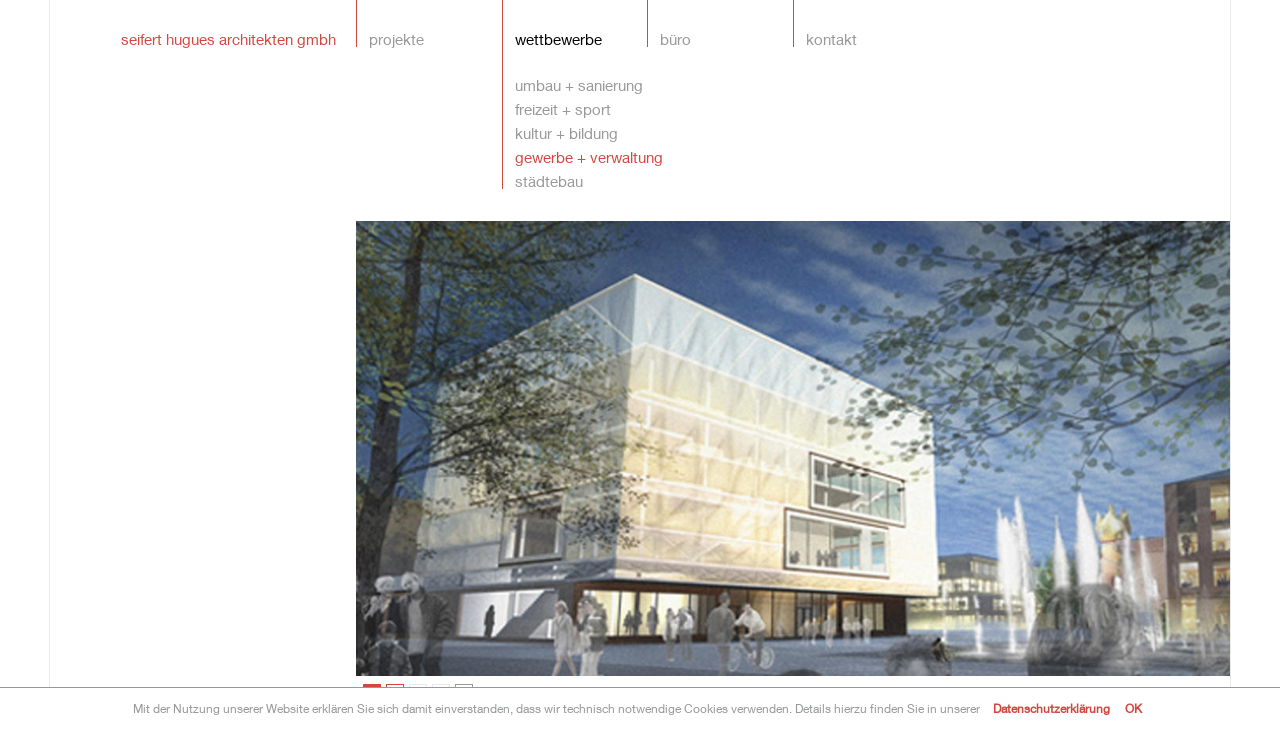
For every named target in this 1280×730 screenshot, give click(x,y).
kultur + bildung (566, 132)
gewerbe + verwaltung (589, 156)
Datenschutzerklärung (1051, 708)
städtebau (549, 180)
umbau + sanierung (579, 84)
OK (1133, 708)
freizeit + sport (563, 108)
